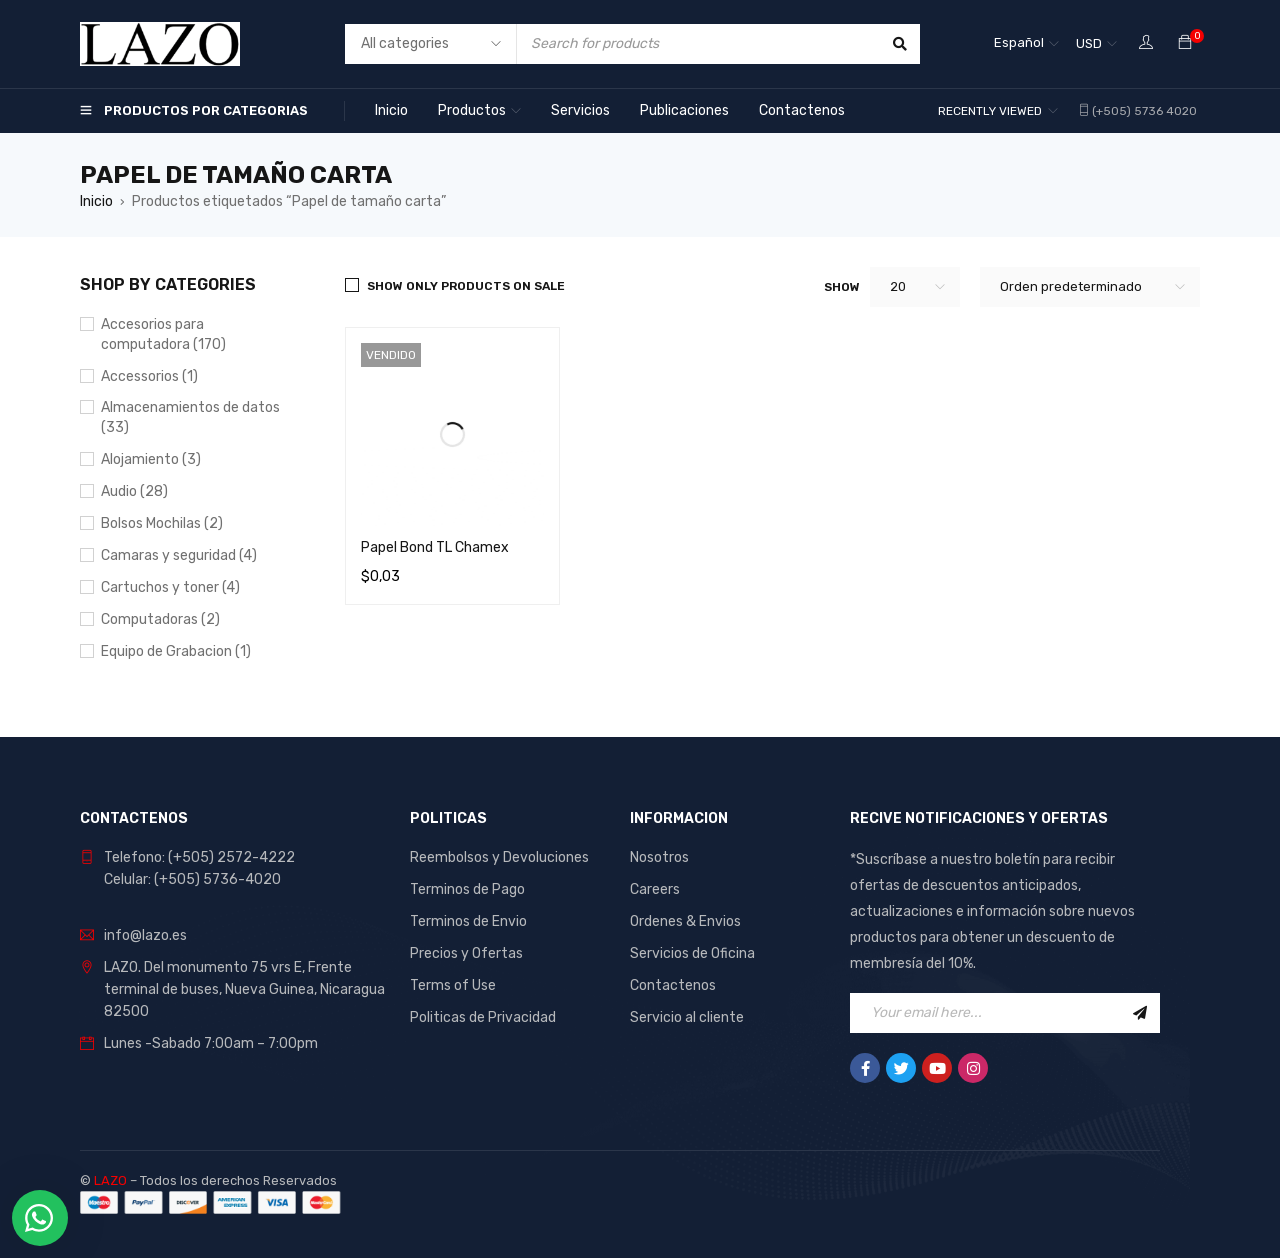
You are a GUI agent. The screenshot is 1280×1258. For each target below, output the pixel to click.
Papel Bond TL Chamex (435, 547)
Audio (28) (134, 491)
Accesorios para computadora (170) (163, 334)
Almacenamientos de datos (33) (190, 417)
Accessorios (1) (149, 376)
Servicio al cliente (687, 1017)
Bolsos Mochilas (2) (162, 523)
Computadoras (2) (160, 619)
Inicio (96, 201)
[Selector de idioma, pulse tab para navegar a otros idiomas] (1026, 44)
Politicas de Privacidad (483, 1017)
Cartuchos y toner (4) (170, 587)
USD (1089, 43)
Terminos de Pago (467, 889)
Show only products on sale (466, 286)
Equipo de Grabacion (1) (176, 651)
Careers (655, 889)
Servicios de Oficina (692, 953)
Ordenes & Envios (685, 921)
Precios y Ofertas (466, 953)
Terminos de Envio (468, 921)
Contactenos (673, 985)
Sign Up (1140, 1013)
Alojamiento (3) (151, 459)
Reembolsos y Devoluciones (499, 857)
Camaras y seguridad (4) (179, 555)
